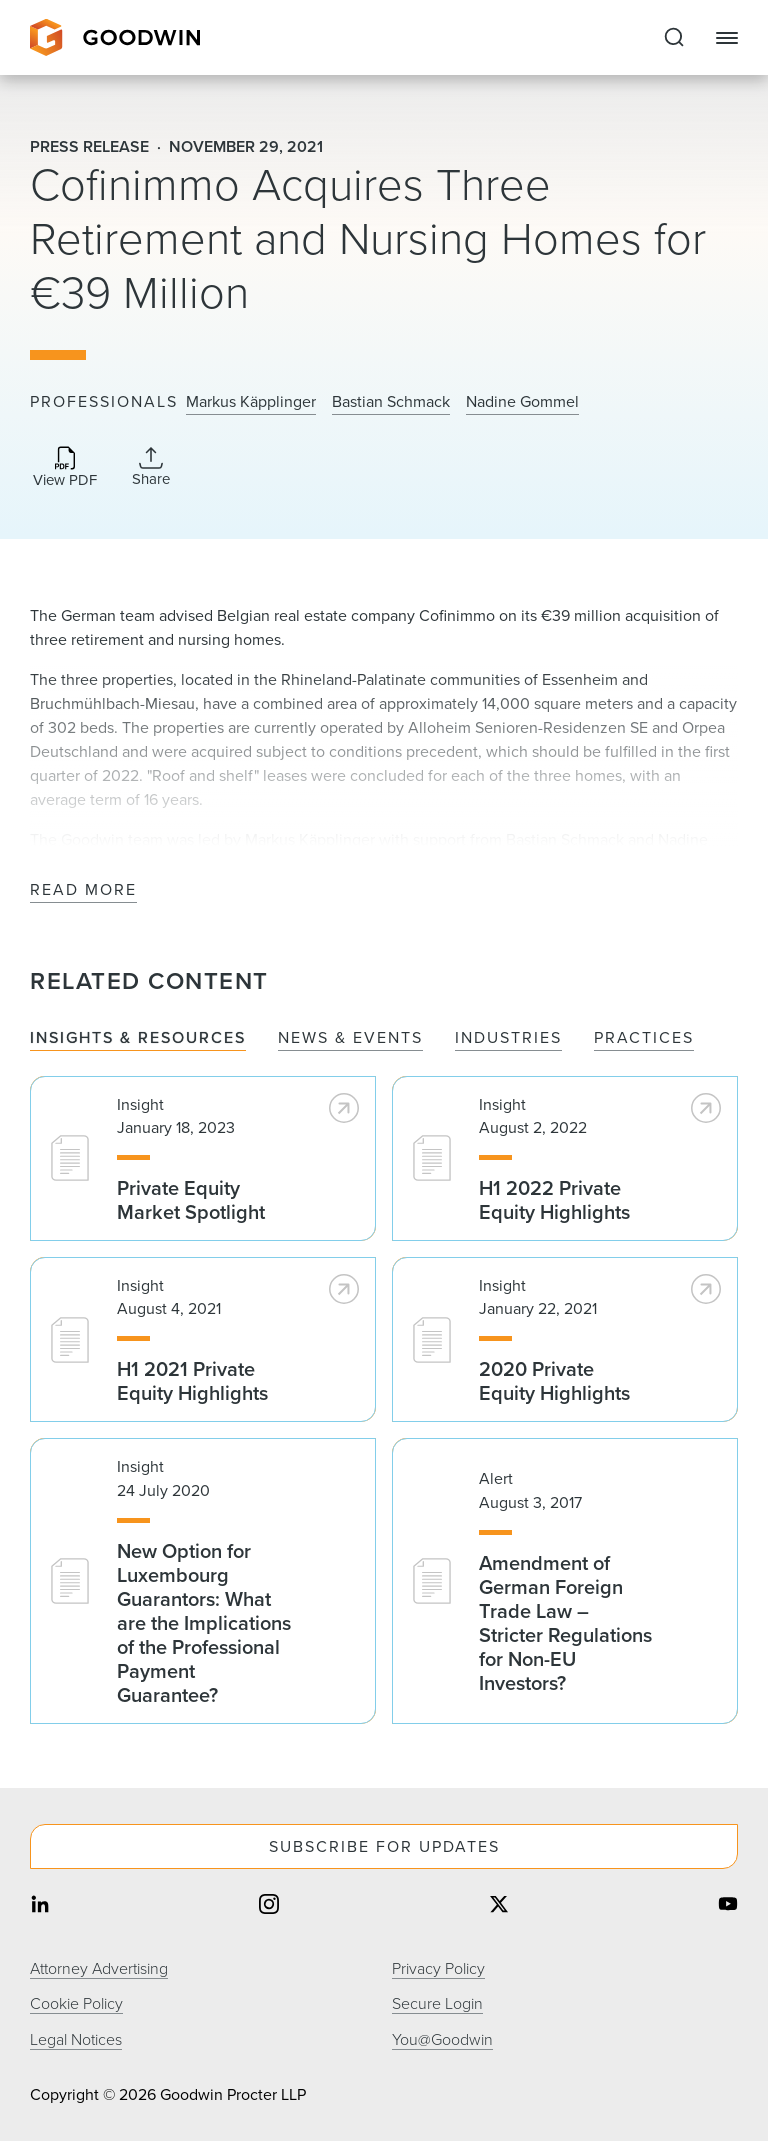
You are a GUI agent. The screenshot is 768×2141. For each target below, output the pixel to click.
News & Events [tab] (350, 1038)
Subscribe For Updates (384, 1846)
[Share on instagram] (269, 1905)
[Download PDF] (65, 468)
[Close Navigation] (727, 38)
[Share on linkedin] (40, 1905)
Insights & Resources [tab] (138, 1038)
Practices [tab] (644, 1038)
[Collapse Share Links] (151, 467)
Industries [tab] (508, 1038)
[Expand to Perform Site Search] (674, 38)
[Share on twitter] (499, 1905)
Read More (83, 890)
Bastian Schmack (391, 402)
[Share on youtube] (728, 1905)
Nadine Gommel (522, 402)
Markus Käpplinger (251, 402)
